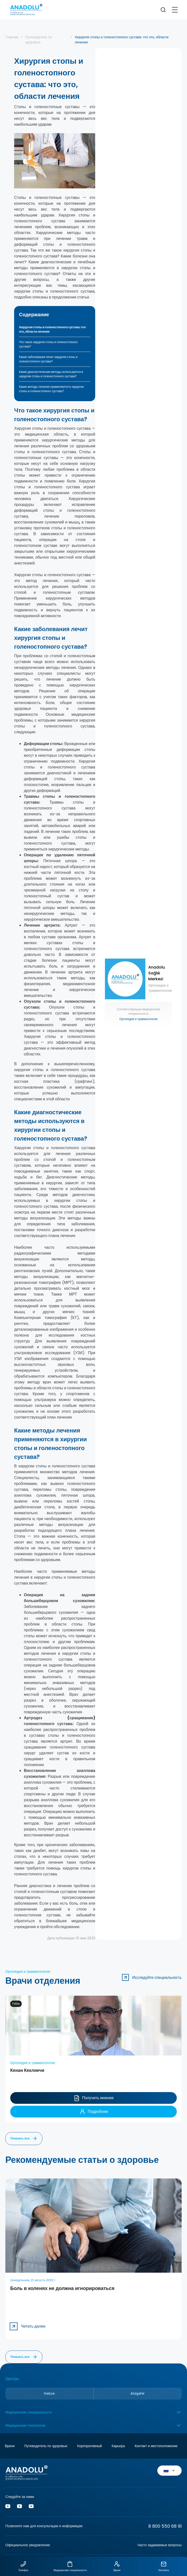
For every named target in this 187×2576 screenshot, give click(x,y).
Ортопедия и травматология (138, 1019)
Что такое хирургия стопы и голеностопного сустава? (48, 344)
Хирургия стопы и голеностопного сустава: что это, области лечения (52, 329)
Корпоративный (89, 2445)
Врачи (10, 2445)
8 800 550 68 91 (165, 2526)
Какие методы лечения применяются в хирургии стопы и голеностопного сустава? (51, 389)
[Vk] (19, 2507)
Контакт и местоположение (156, 2445)
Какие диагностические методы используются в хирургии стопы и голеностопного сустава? (51, 374)
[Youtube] (7, 2507)
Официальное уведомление (27, 2545)
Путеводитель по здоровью (38, 40)
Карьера (118, 2445)
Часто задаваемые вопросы (159, 2545)
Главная (11, 37)
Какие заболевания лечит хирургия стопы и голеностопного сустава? (48, 359)
